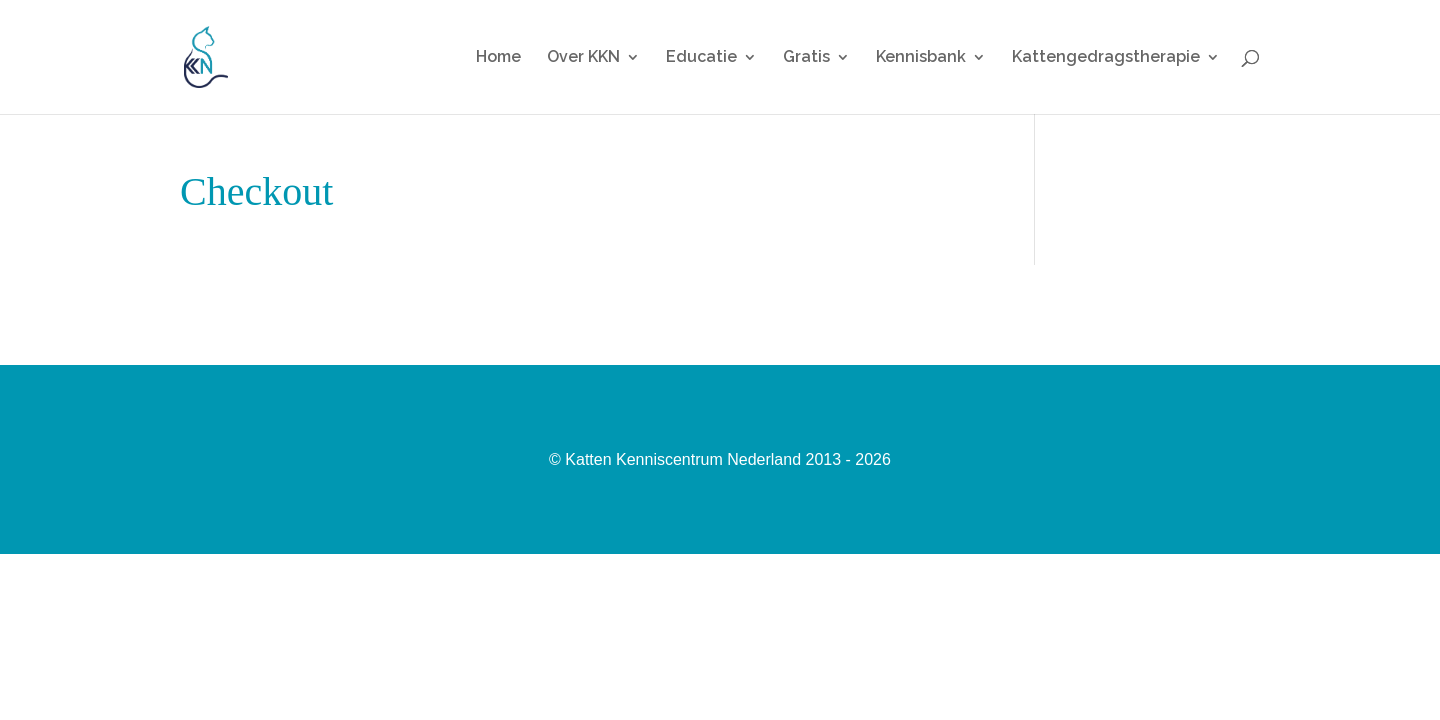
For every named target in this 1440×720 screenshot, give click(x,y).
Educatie (701, 58)
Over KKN (583, 58)
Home (498, 58)
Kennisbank (921, 58)
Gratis (806, 58)
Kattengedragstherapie (1106, 58)
